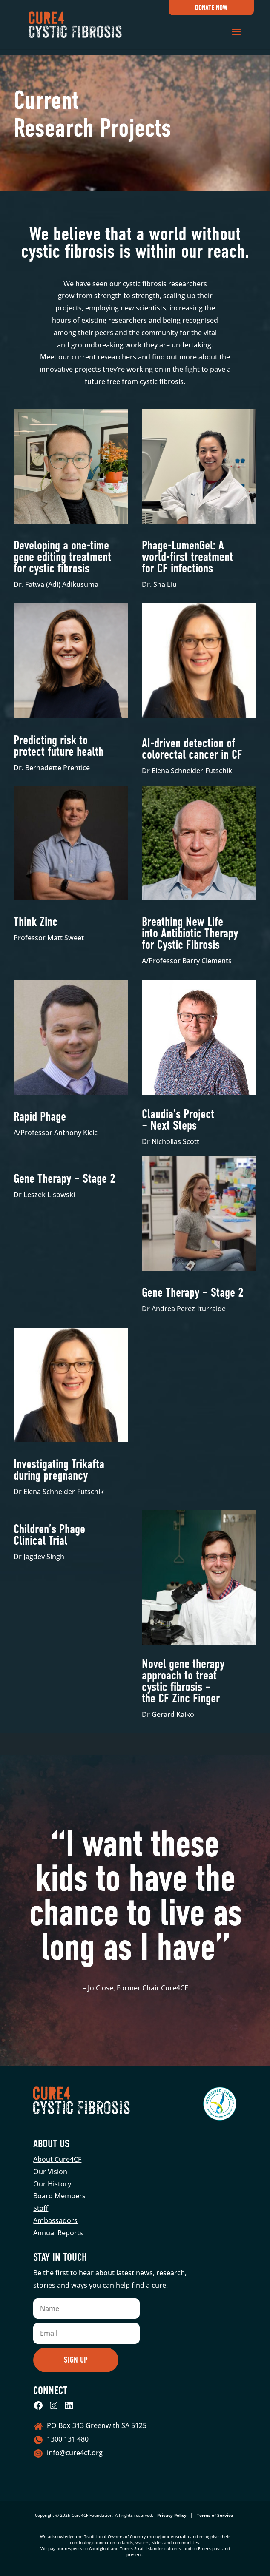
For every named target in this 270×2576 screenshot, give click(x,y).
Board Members (59, 2195)
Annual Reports (58, 2232)
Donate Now (211, 7)
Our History (52, 2184)
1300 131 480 (68, 2439)
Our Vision (50, 2171)
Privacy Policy (172, 2515)
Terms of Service (215, 2515)
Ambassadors (55, 2220)
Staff (40, 2208)
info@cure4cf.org (75, 2452)
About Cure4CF (57, 2159)
